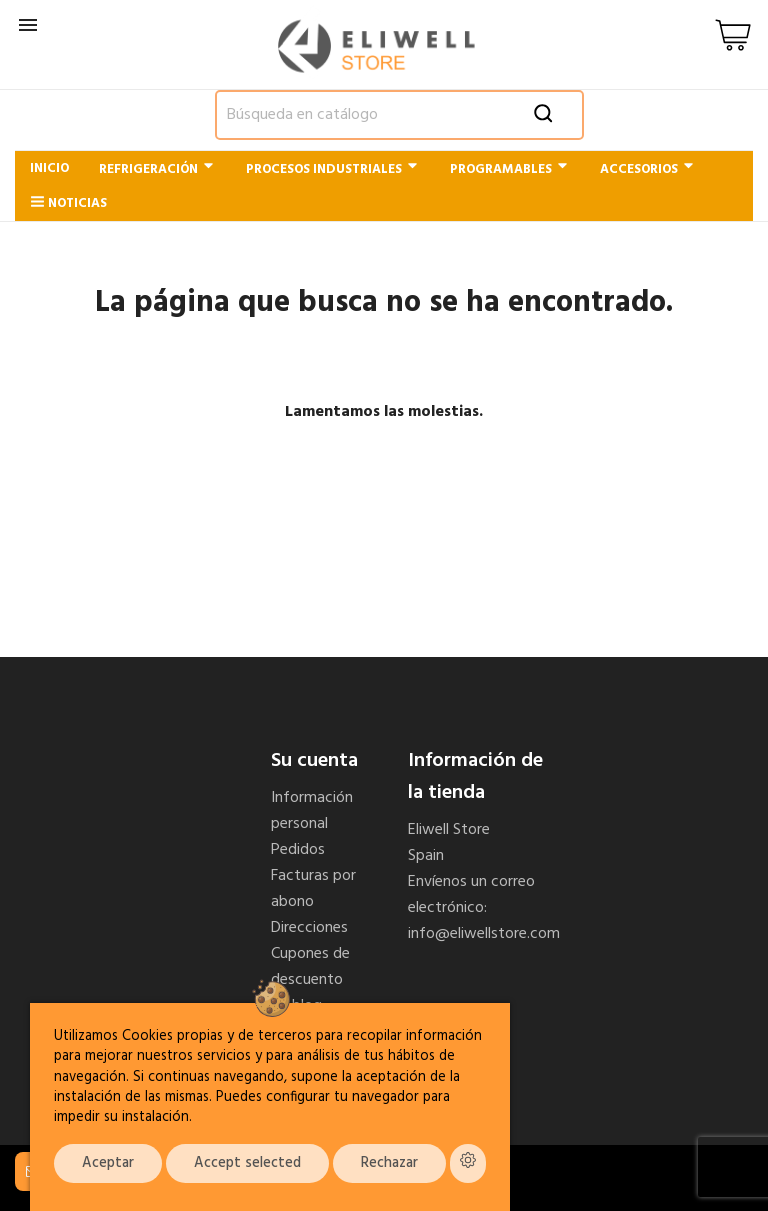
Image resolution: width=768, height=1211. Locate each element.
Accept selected (247, 1163)
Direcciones (309, 928)
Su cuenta (314, 761)
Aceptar (108, 1163)
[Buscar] (399, 115)
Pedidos (298, 850)
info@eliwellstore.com (484, 934)
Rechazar (389, 1163)
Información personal (312, 811)
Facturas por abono (313, 889)
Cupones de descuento (310, 967)
